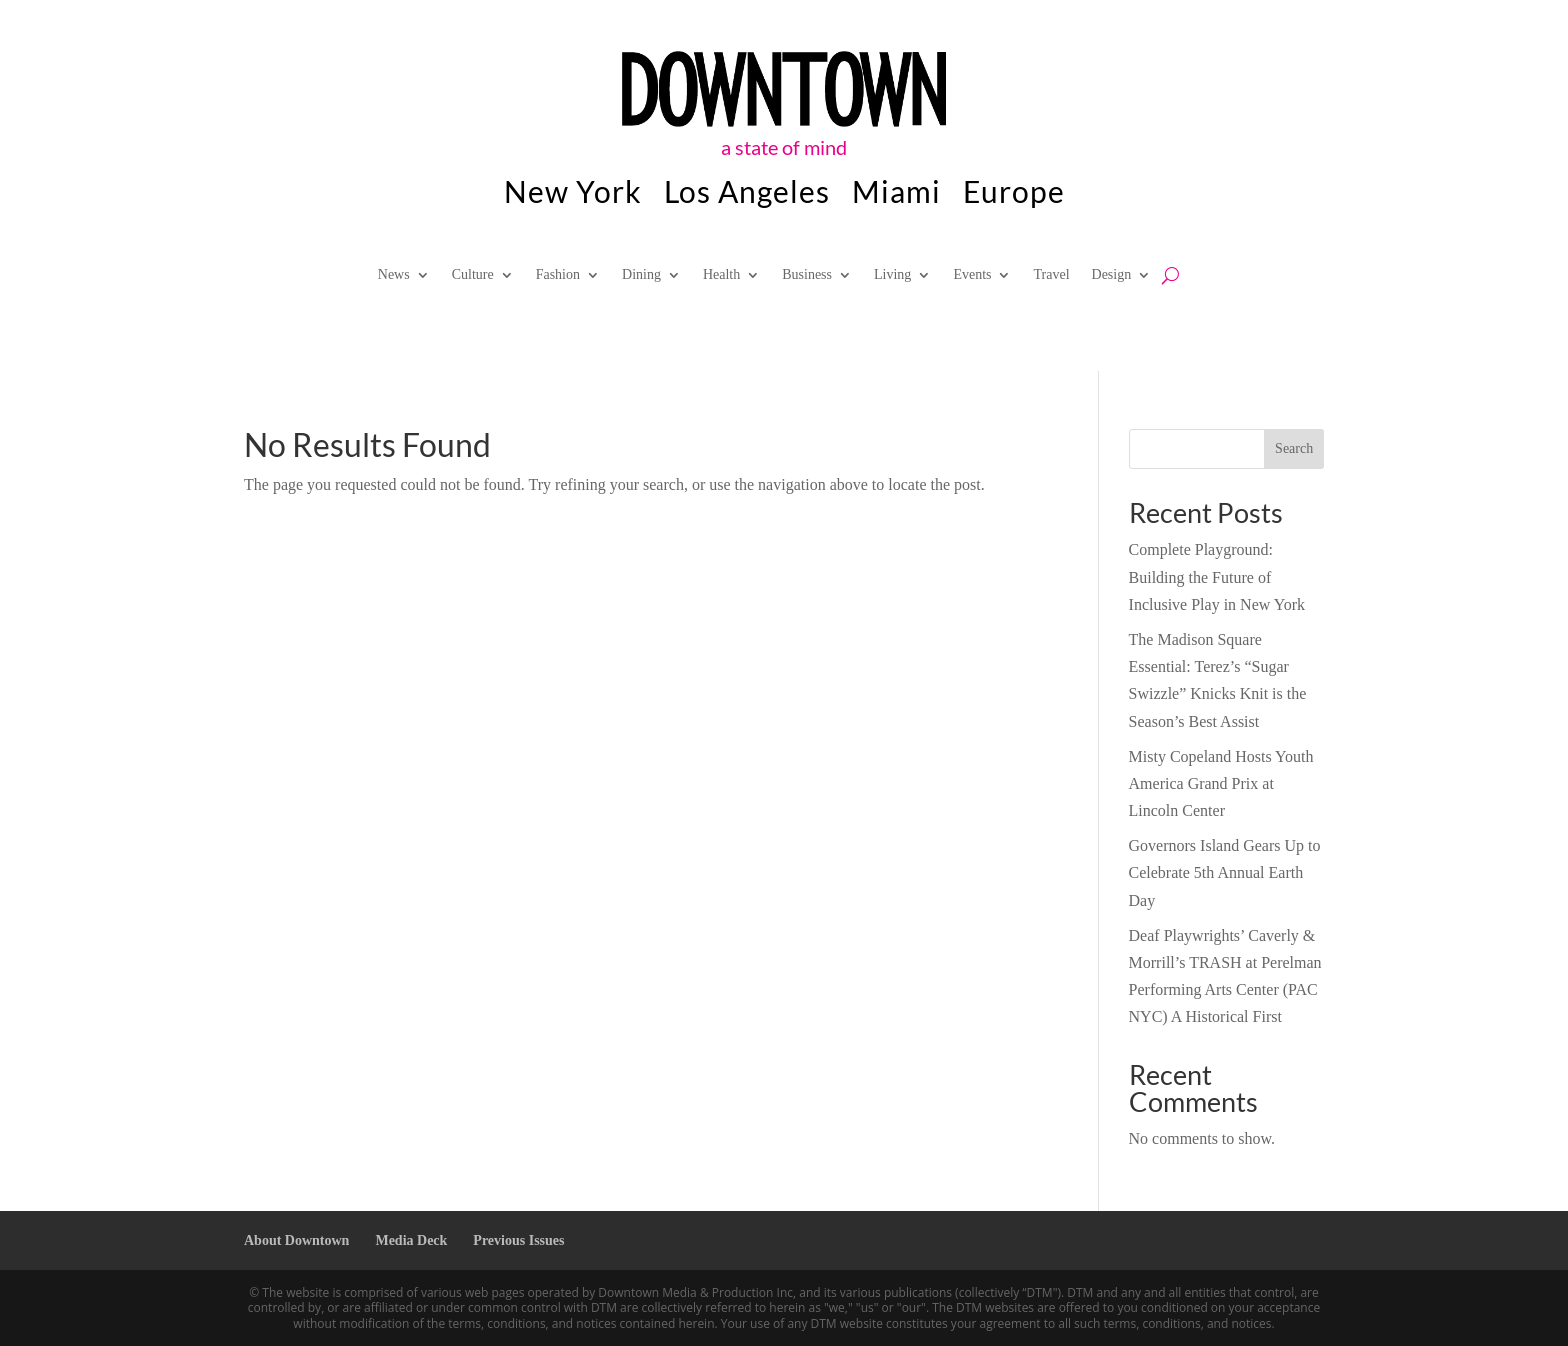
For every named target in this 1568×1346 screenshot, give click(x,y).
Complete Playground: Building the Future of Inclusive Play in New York (1217, 576)
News (394, 275)
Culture (473, 275)
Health (721, 275)
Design (1112, 275)
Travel (1051, 275)
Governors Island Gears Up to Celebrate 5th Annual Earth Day (1225, 872)
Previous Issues (518, 1240)
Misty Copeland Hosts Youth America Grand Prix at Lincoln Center (1221, 783)
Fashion (558, 275)
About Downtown (296, 1240)
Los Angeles (747, 195)
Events (972, 275)
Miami (896, 195)
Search (1294, 448)
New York (573, 195)
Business (807, 275)
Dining (641, 275)
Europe (1014, 195)
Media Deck (411, 1240)
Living (892, 275)
